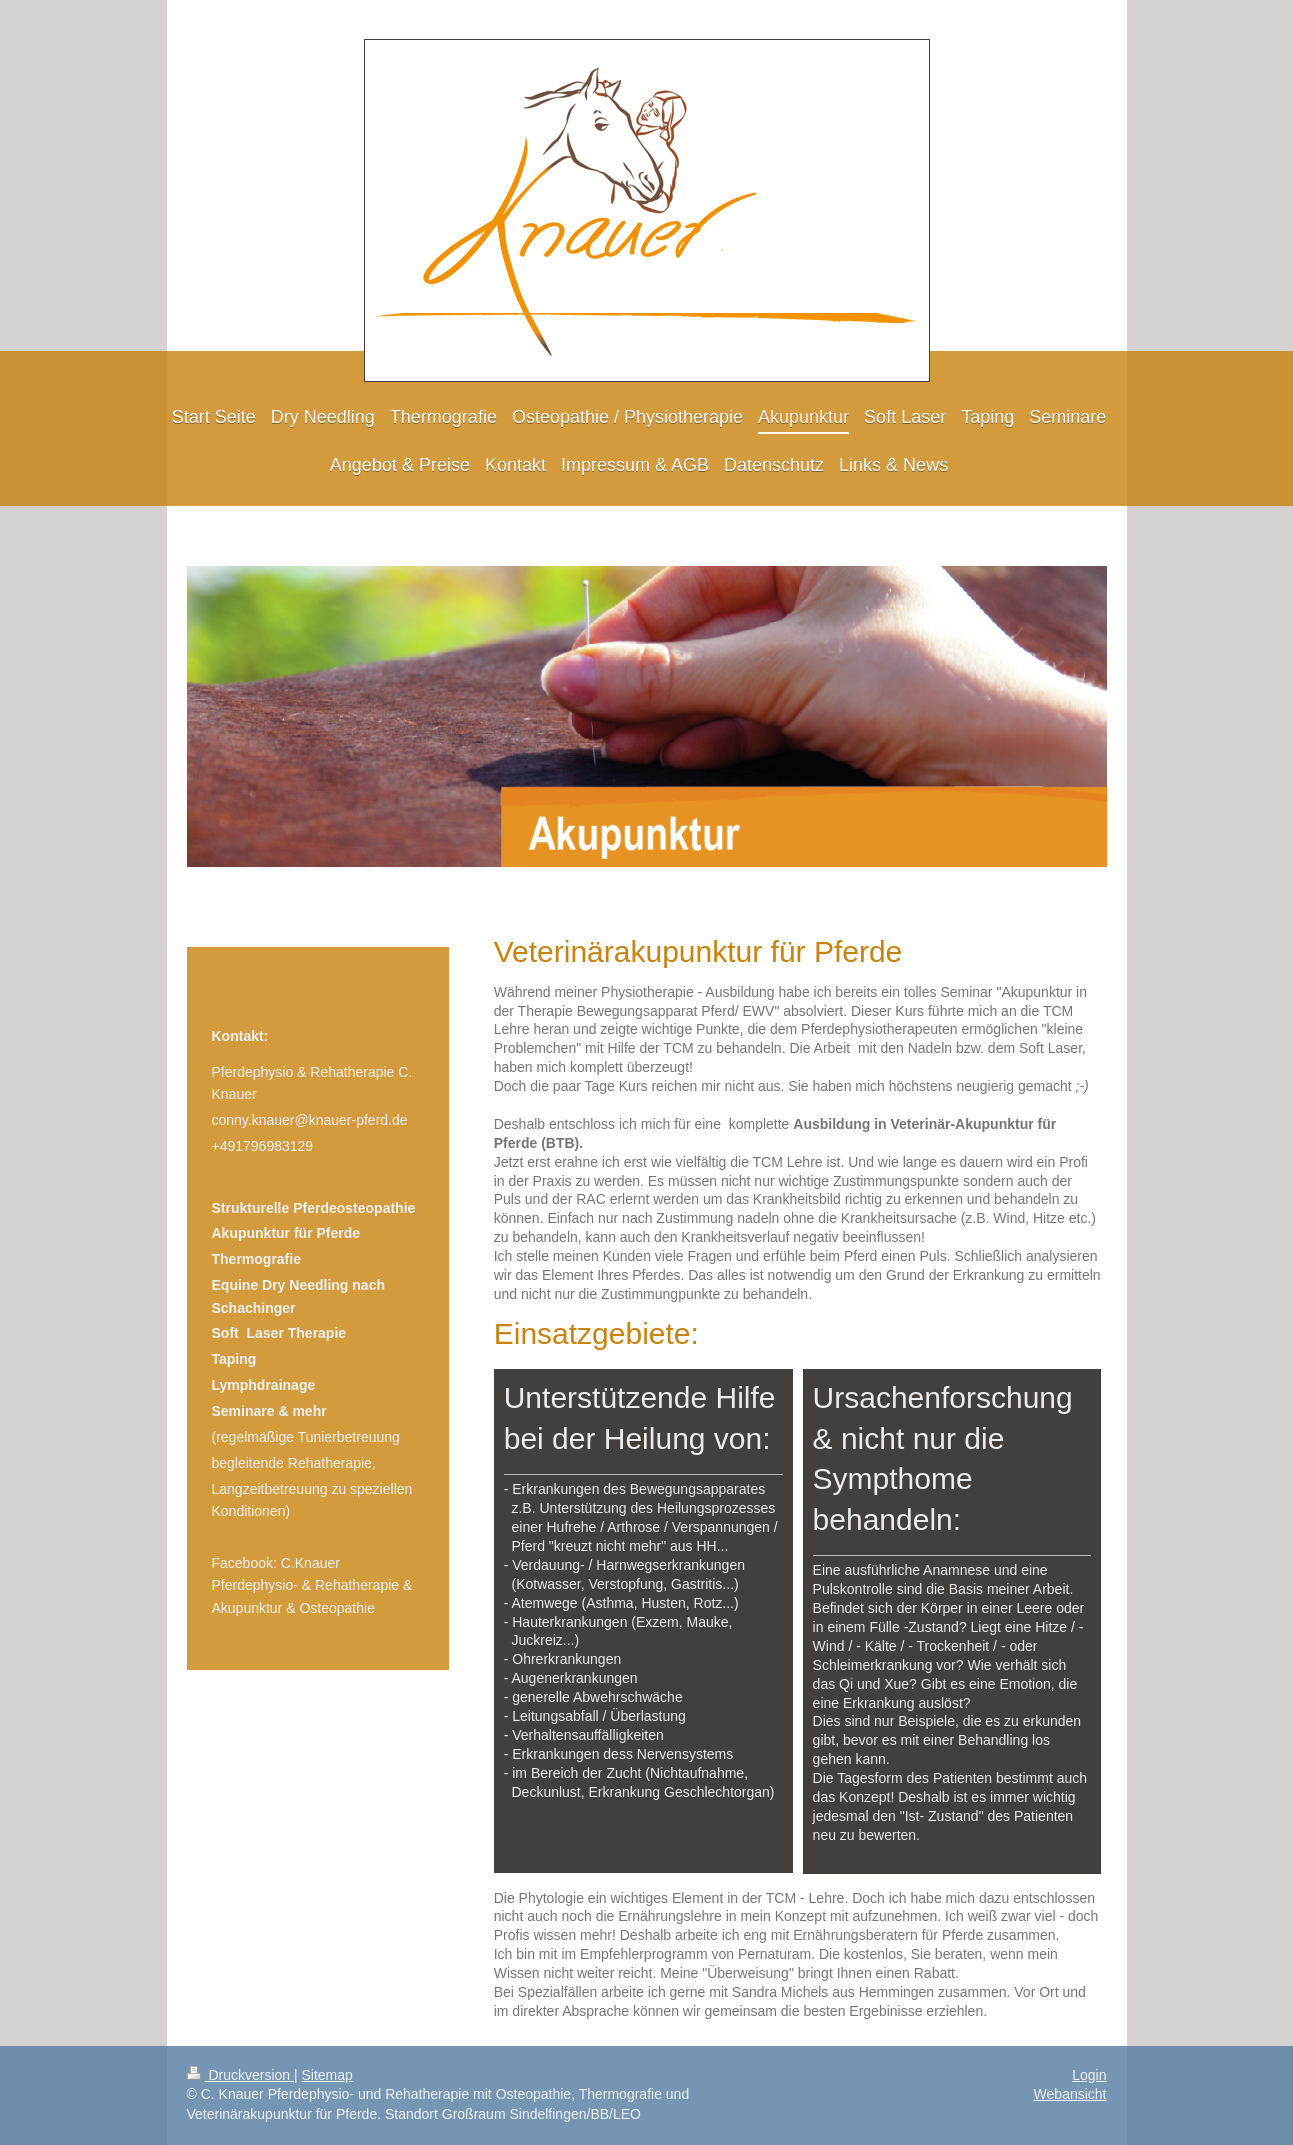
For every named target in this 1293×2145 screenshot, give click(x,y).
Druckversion (240, 2075)
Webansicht (1070, 2094)
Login (1089, 2075)
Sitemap (327, 2075)
